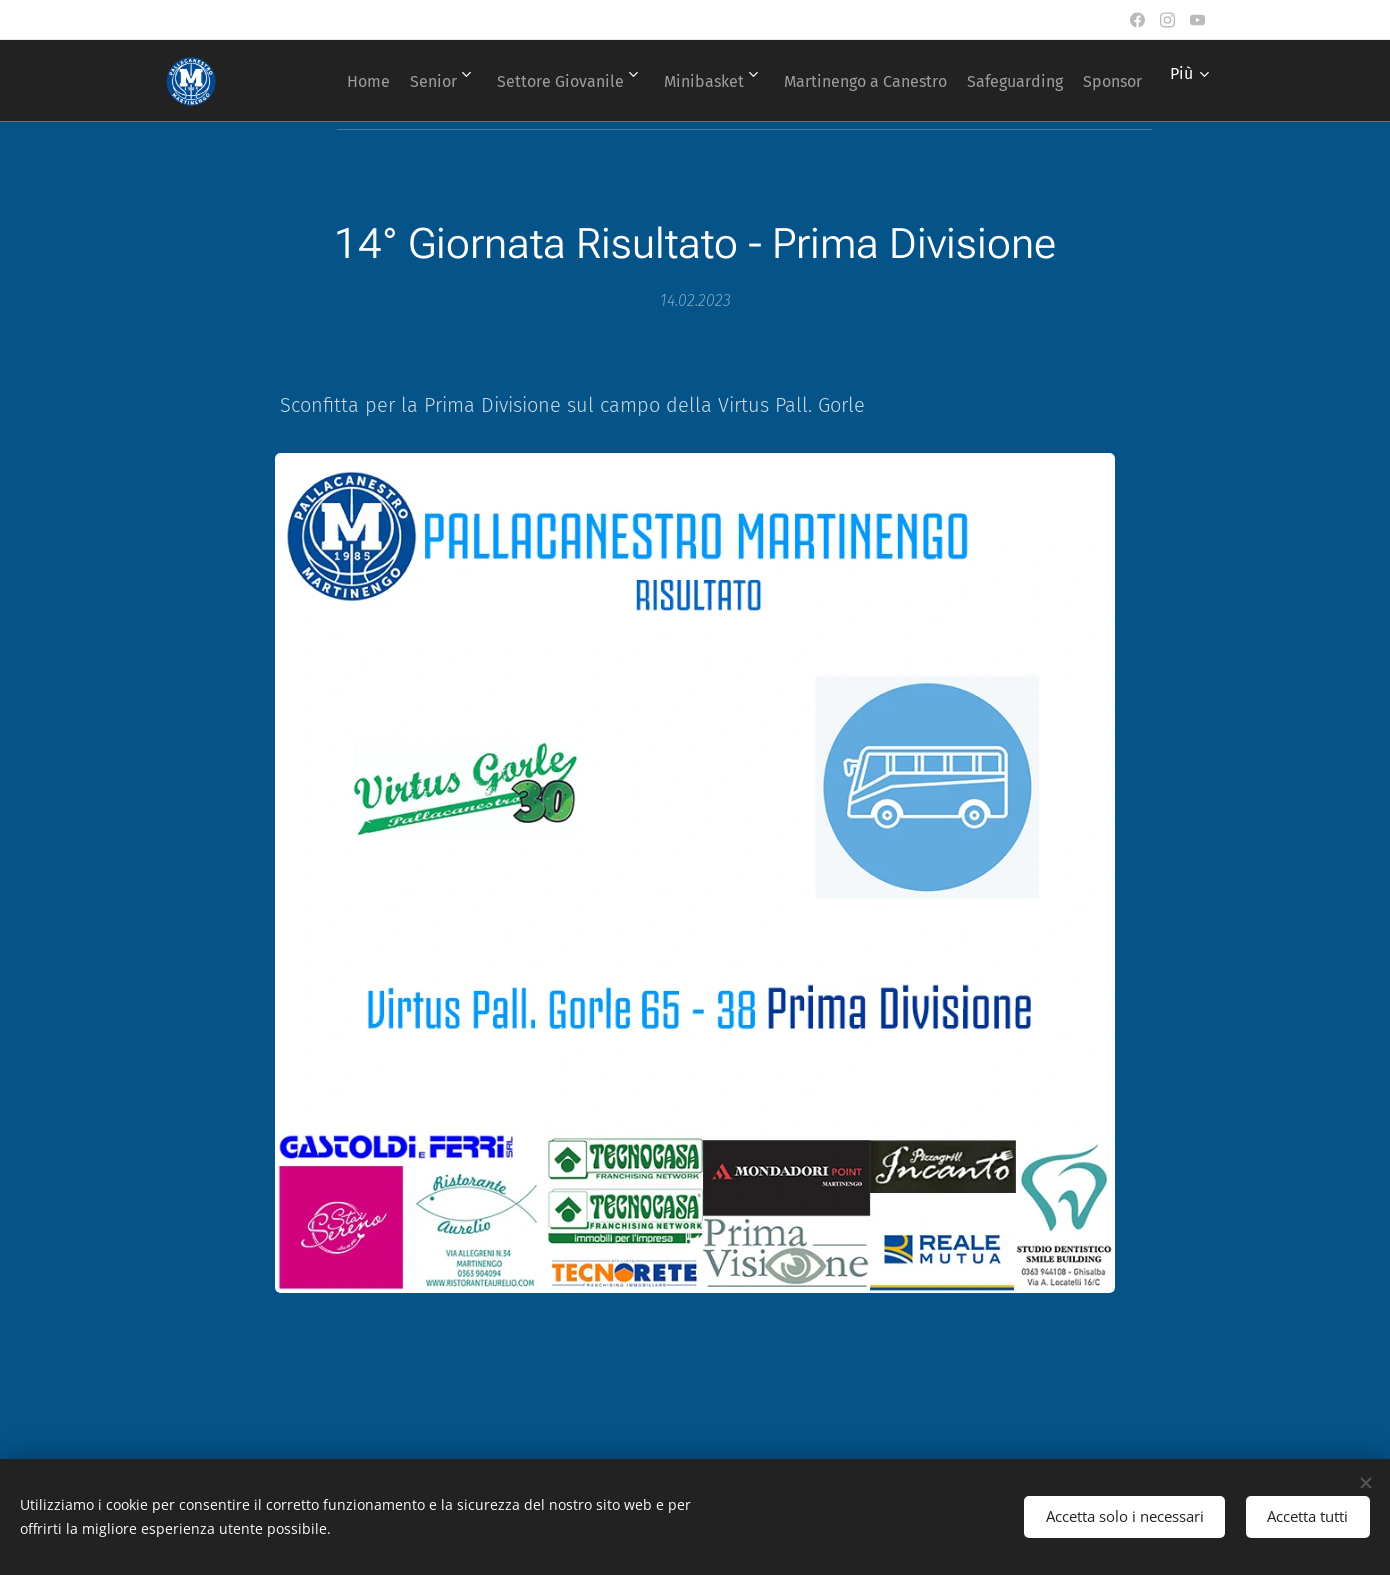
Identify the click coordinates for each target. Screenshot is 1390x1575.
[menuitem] (377, 81)
